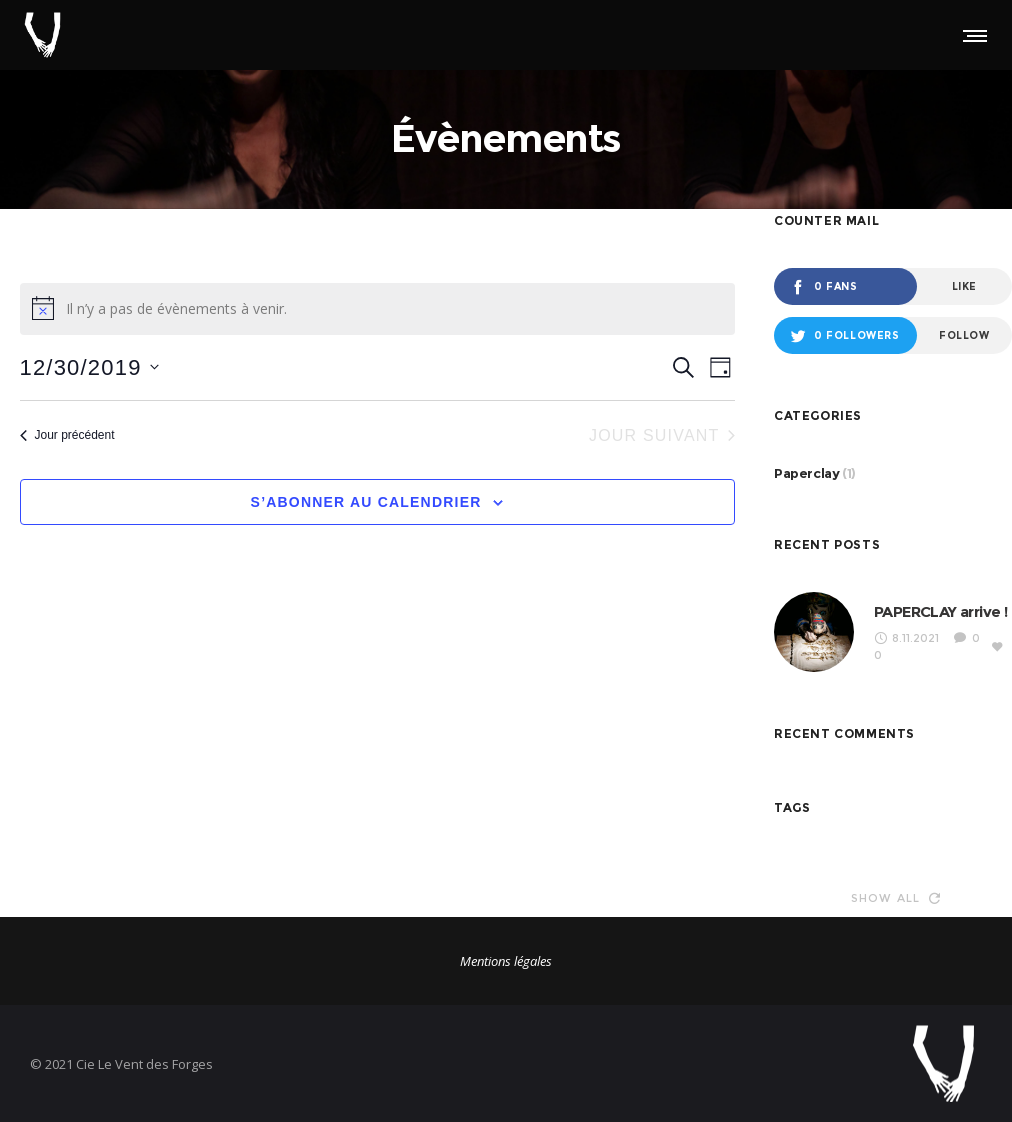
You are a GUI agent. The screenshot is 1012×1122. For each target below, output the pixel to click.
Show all (896, 898)
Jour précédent (67, 435)
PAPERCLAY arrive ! (940, 611)
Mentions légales (506, 961)
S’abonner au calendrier (366, 502)
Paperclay (806, 473)
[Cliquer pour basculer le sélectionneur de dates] (89, 367)
